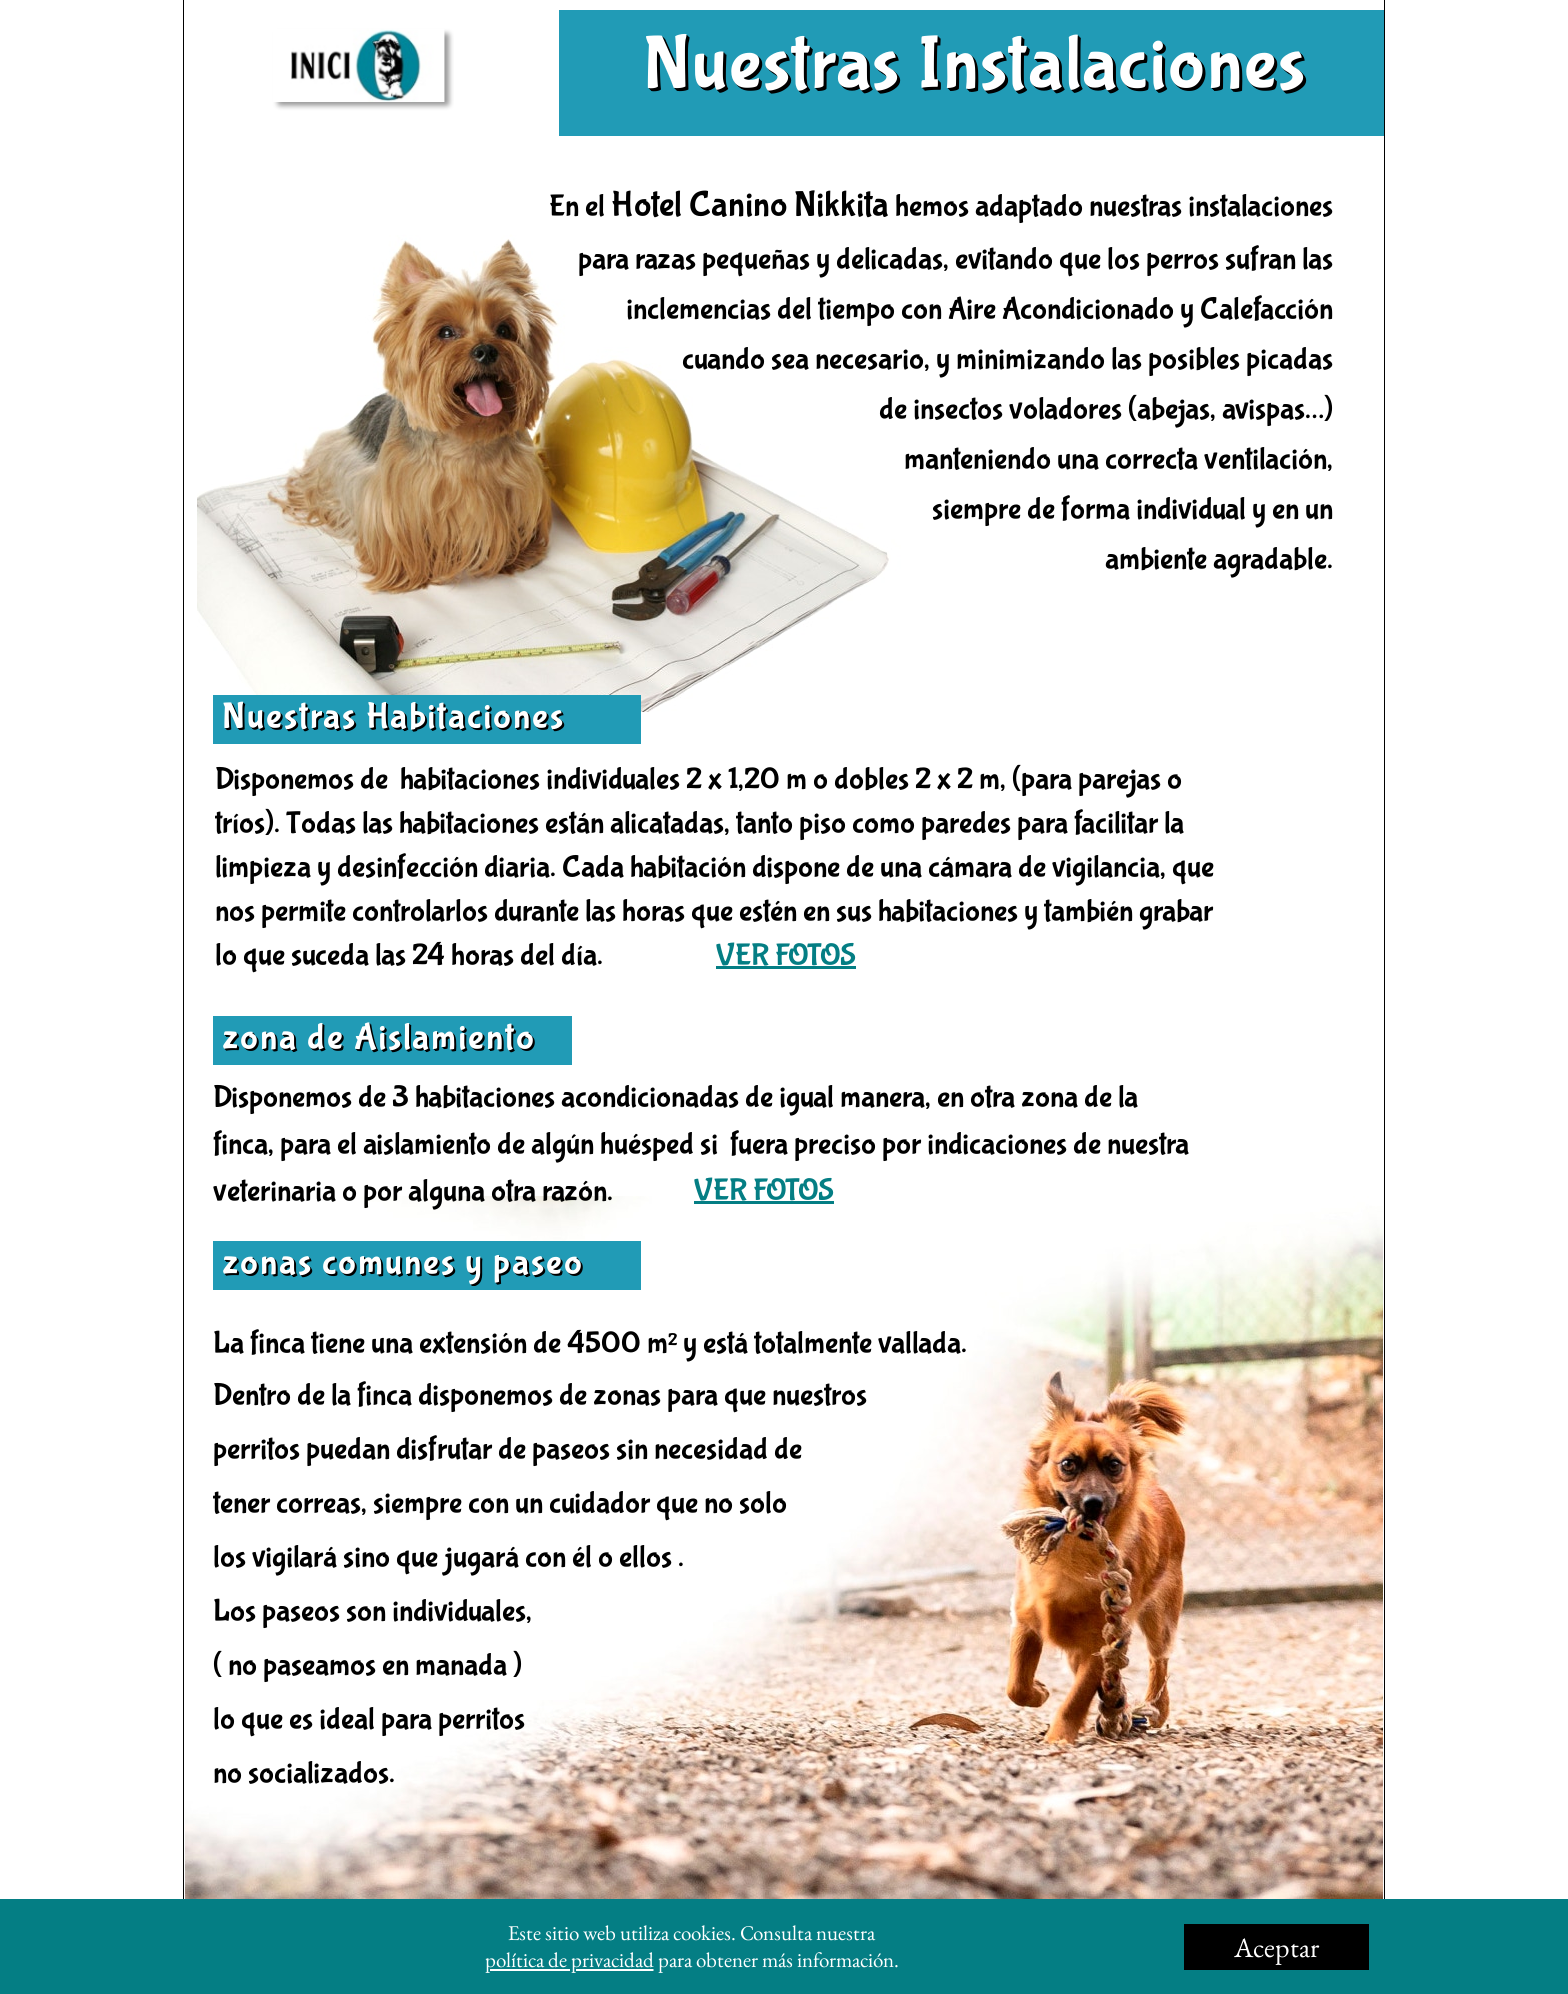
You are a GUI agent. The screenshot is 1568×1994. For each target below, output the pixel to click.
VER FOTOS (786, 956)
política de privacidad (569, 1959)
